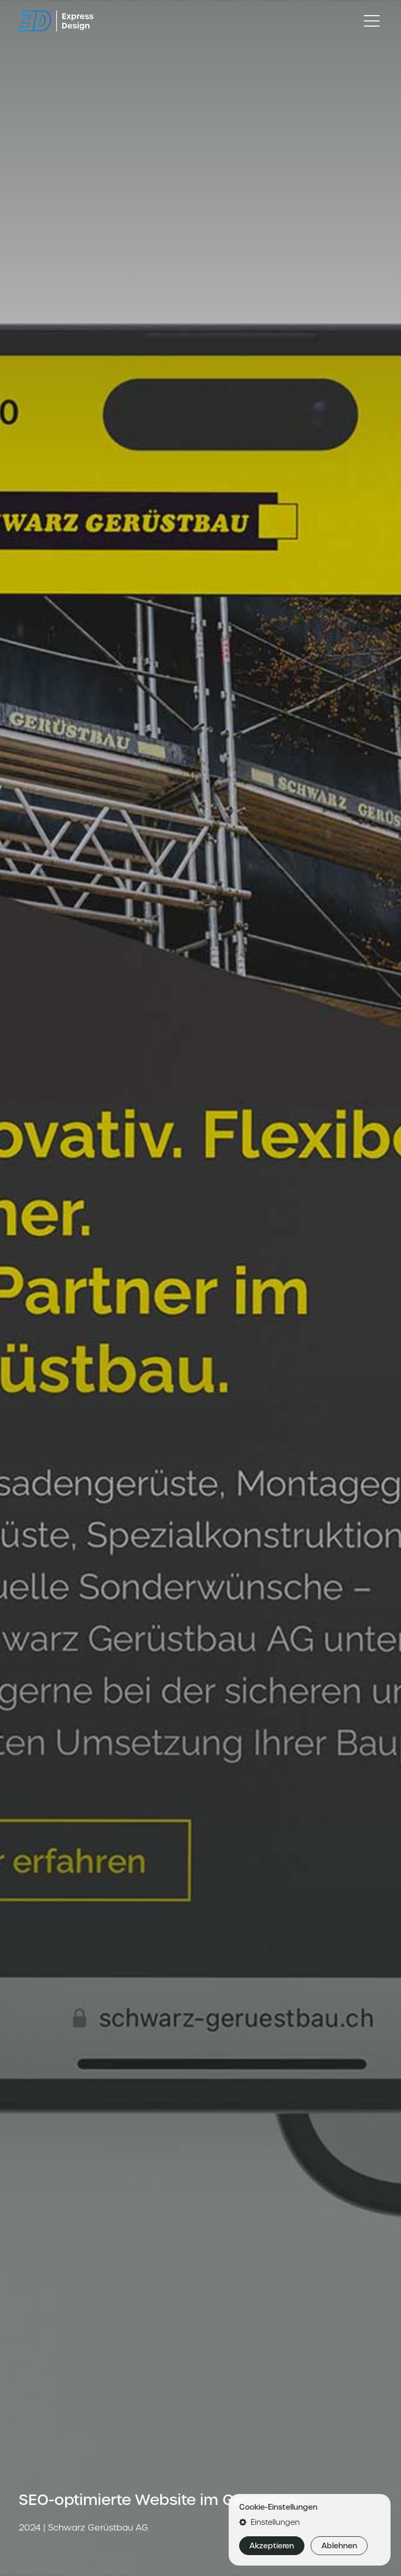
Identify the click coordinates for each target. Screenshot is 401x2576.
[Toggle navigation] (371, 20)
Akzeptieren (272, 2545)
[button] (309, 2522)
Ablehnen (339, 2545)
